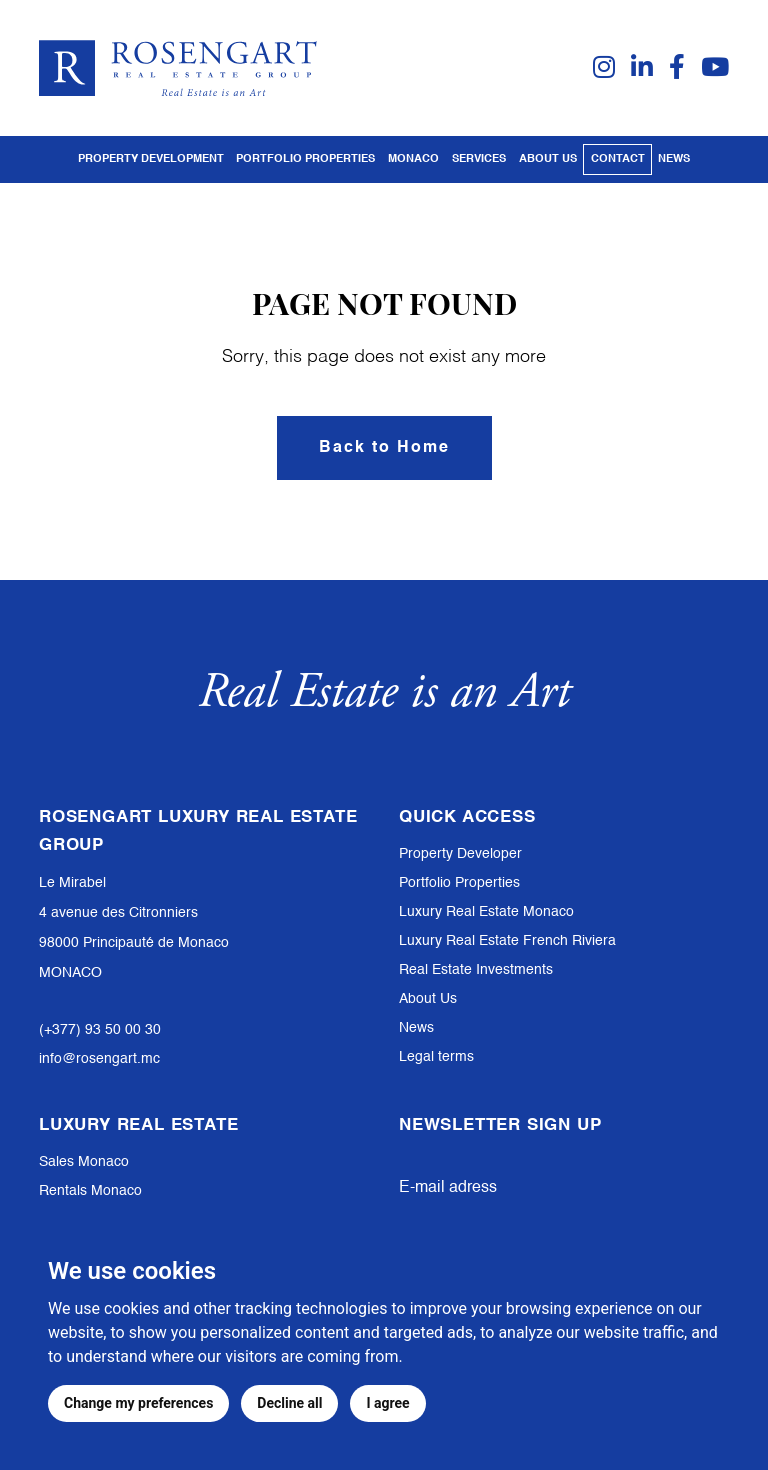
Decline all (289, 1403)
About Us (428, 999)
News (674, 159)
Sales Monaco (84, 1162)
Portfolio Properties (459, 883)
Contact (618, 159)
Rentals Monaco (90, 1191)
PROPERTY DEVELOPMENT (151, 159)
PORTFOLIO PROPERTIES (305, 159)
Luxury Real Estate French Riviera (507, 941)
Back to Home (384, 448)
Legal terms (436, 1057)
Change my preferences (138, 1403)
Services (479, 159)
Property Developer (460, 854)
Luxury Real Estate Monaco (486, 912)
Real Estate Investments (476, 970)
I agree (387, 1403)
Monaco (413, 159)
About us (548, 159)
